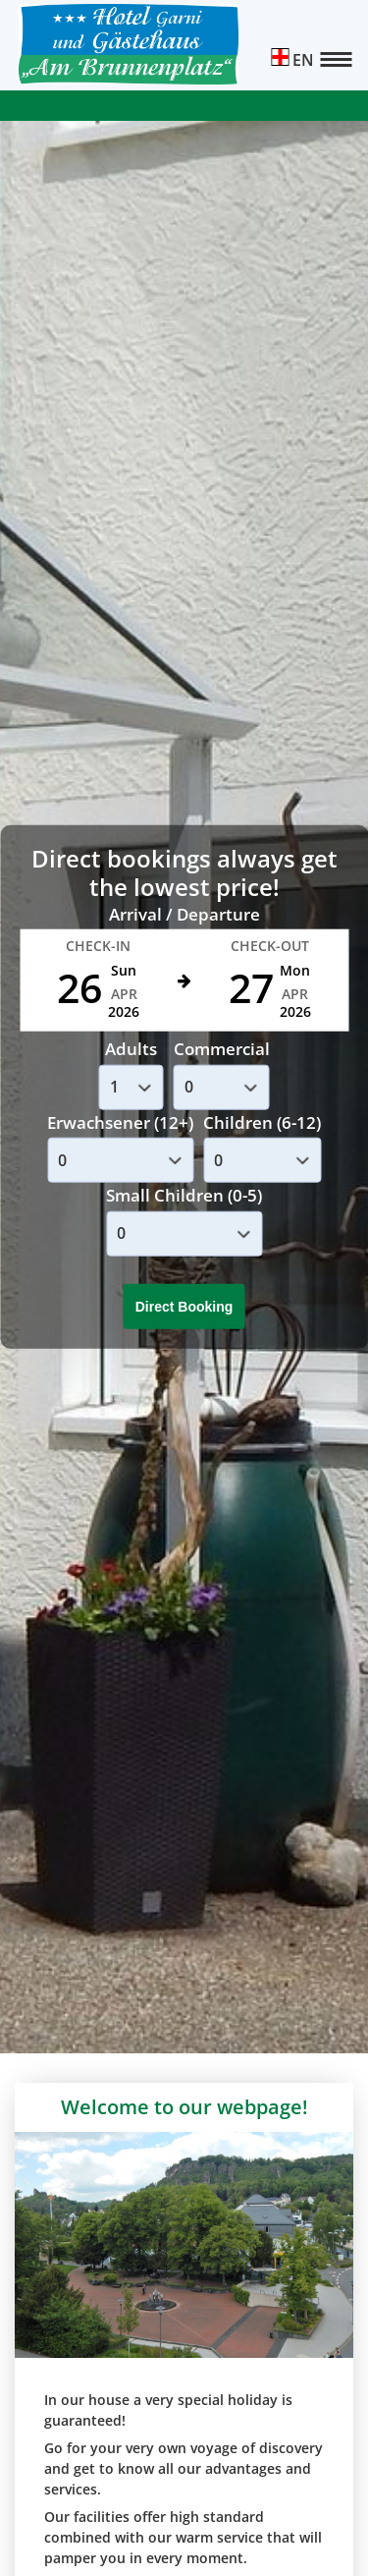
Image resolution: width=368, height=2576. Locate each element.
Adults (131, 1048)
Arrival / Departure (184, 914)
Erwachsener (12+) (120, 1122)
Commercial (222, 1048)
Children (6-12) (262, 1122)
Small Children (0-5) (184, 1195)
